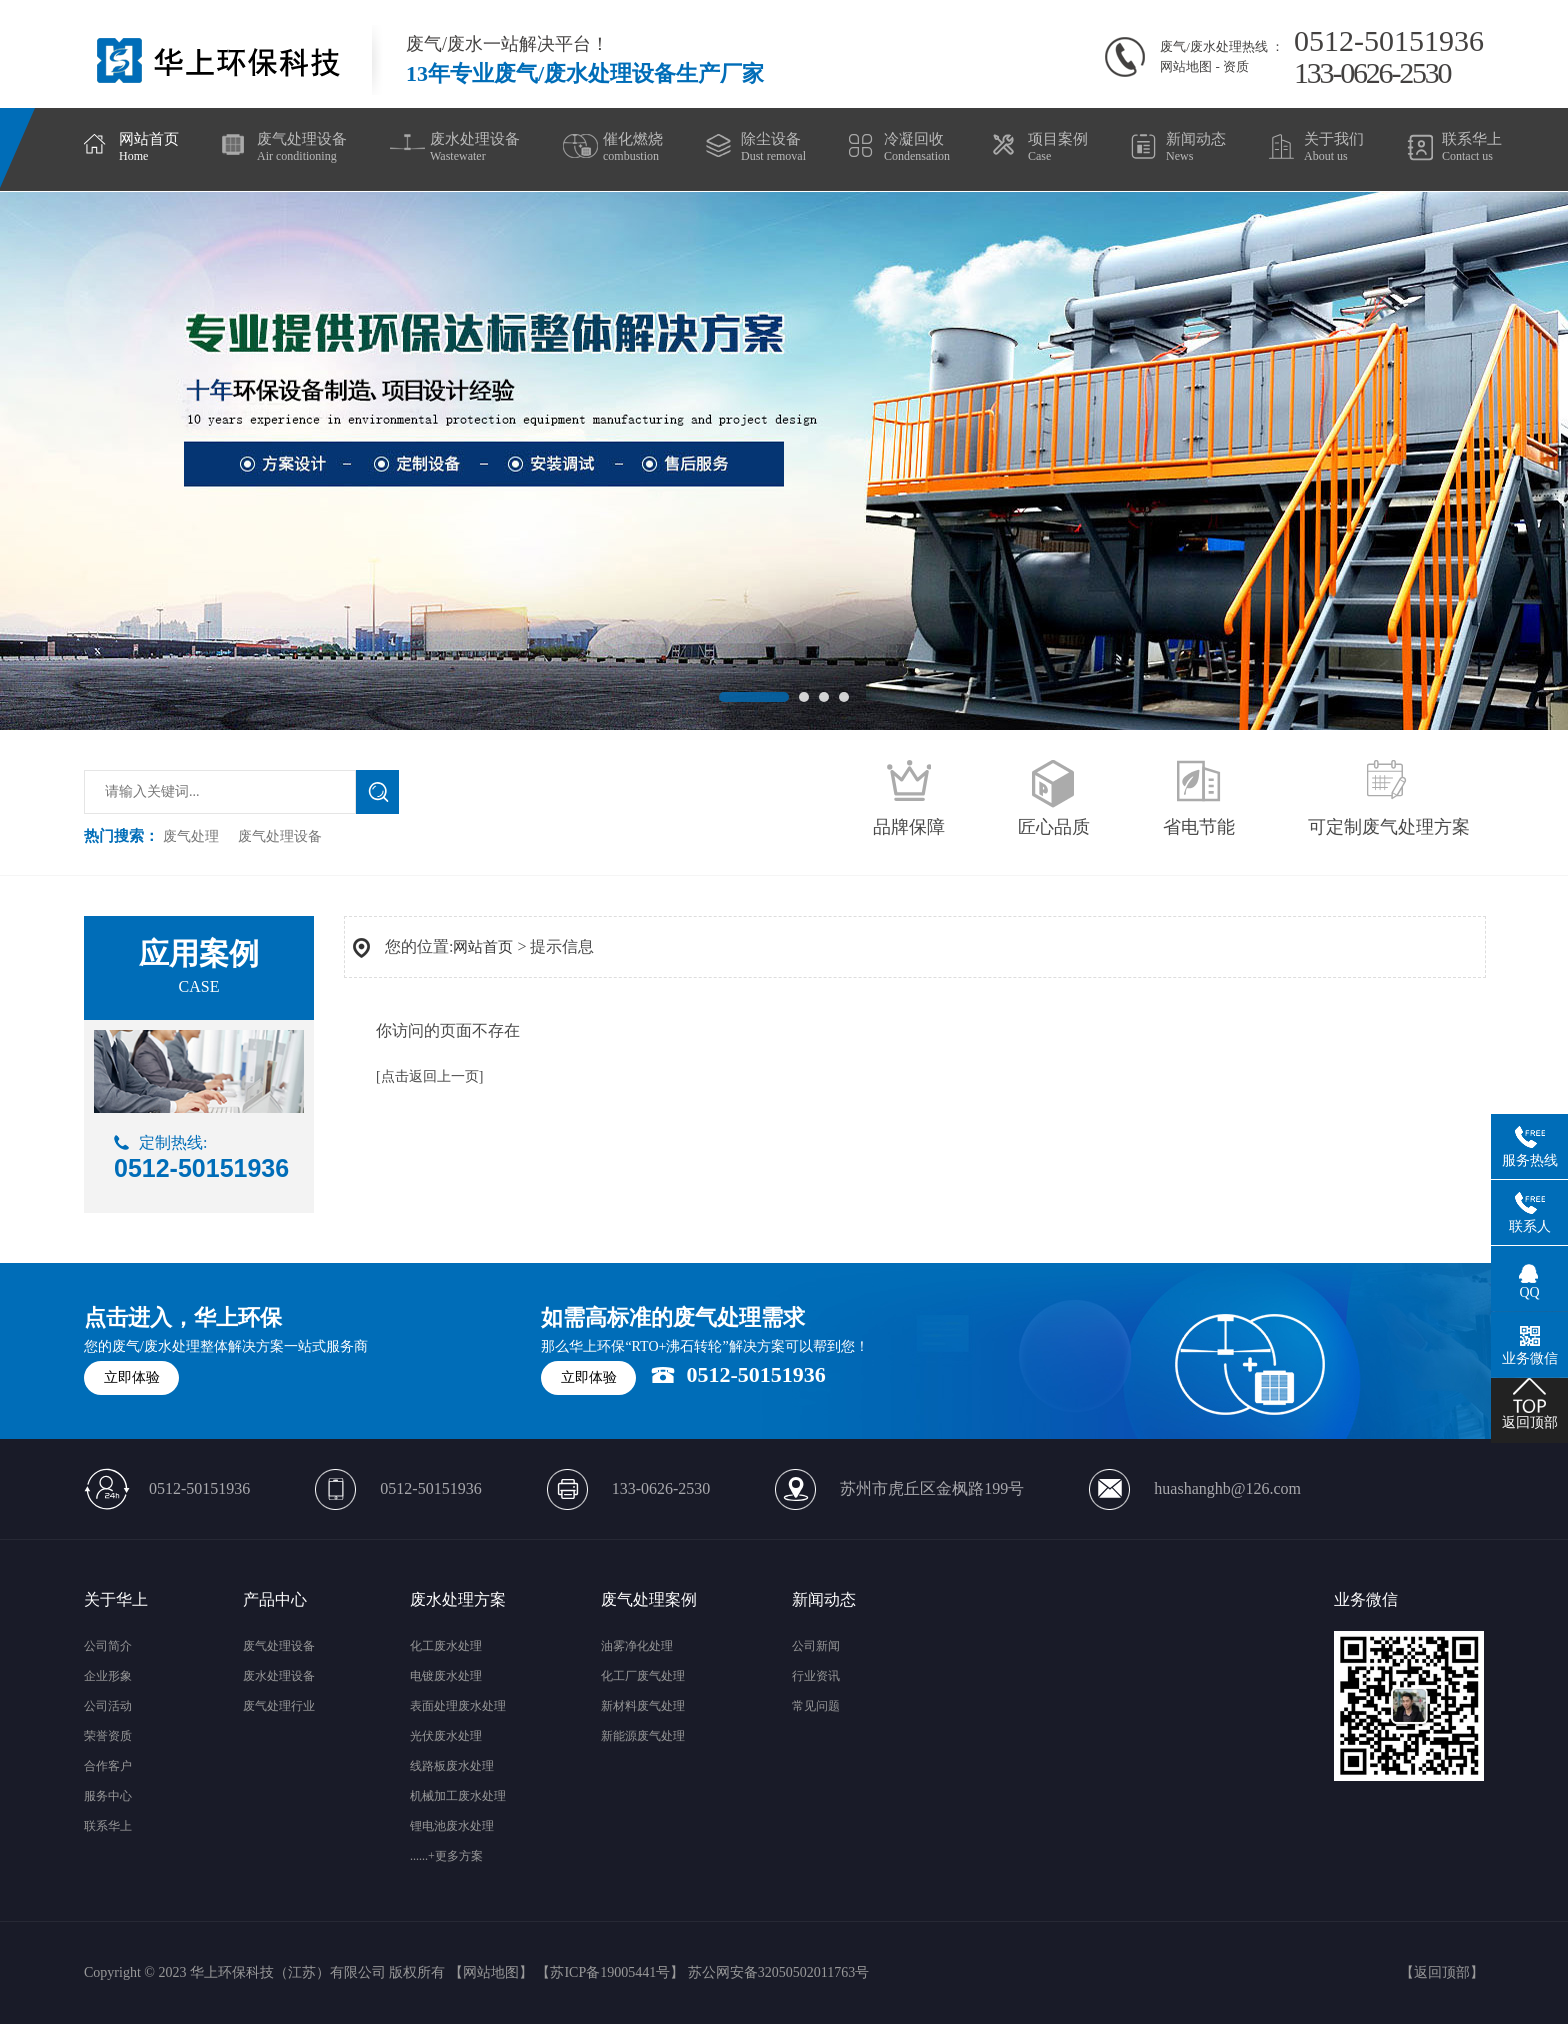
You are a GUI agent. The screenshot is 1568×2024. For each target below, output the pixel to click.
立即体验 (132, 1377)
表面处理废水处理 (458, 1706)
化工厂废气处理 (643, 1676)
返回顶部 (1442, 1972)
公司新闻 (816, 1646)
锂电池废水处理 (452, 1826)
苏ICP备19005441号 (610, 1972)
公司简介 (108, 1646)
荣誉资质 (108, 1736)
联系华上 (108, 1826)
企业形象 (108, 1676)
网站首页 (483, 947)
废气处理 (191, 836)
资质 (1236, 66)
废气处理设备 (280, 836)
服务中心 (108, 1796)
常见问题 (816, 1706)
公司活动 (108, 1706)
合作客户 (108, 1766)
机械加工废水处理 (458, 1796)
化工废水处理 (446, 1646)
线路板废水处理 (452, 1766)
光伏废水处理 (446, 1736)
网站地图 (1186, 66)
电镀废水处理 (446, 1676)
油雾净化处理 (637, 1646)
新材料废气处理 (643, 1706)
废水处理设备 (279, 1676)
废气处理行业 (279, 1706)
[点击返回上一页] (429, 1076)
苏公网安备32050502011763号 (778, 1972)
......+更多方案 (446, 1856)
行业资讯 (816, 1676)
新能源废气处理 (643, 1736)
